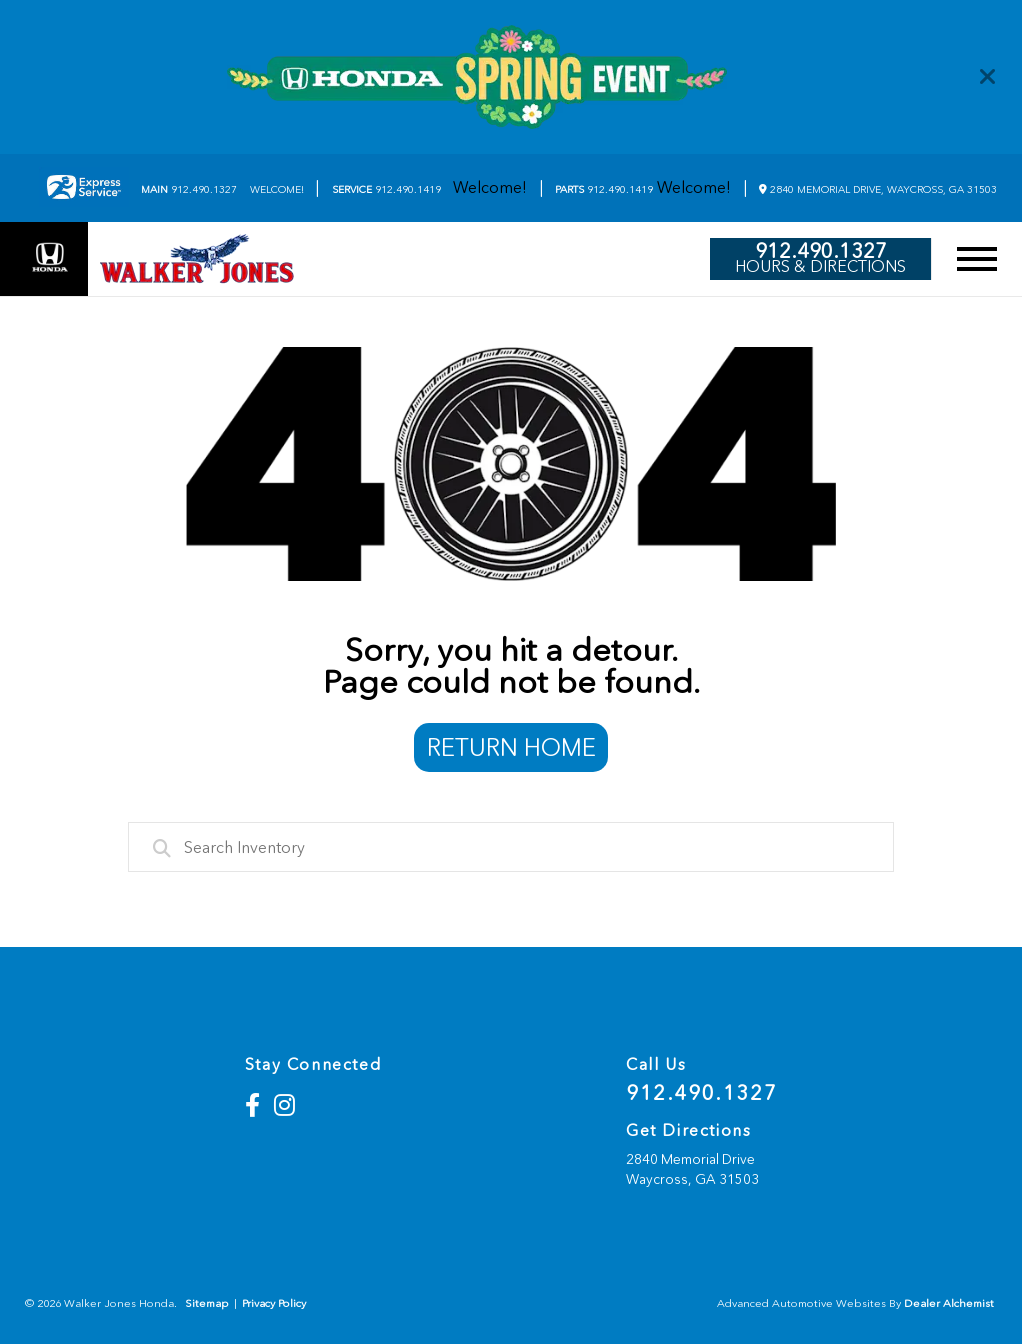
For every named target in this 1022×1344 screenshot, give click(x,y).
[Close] (988, 77)
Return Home (511, 747)
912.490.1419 (386, 190)
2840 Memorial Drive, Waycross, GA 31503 (878, 189)
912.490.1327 (189, 190)
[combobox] (511, 847)
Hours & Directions (820, 267)
